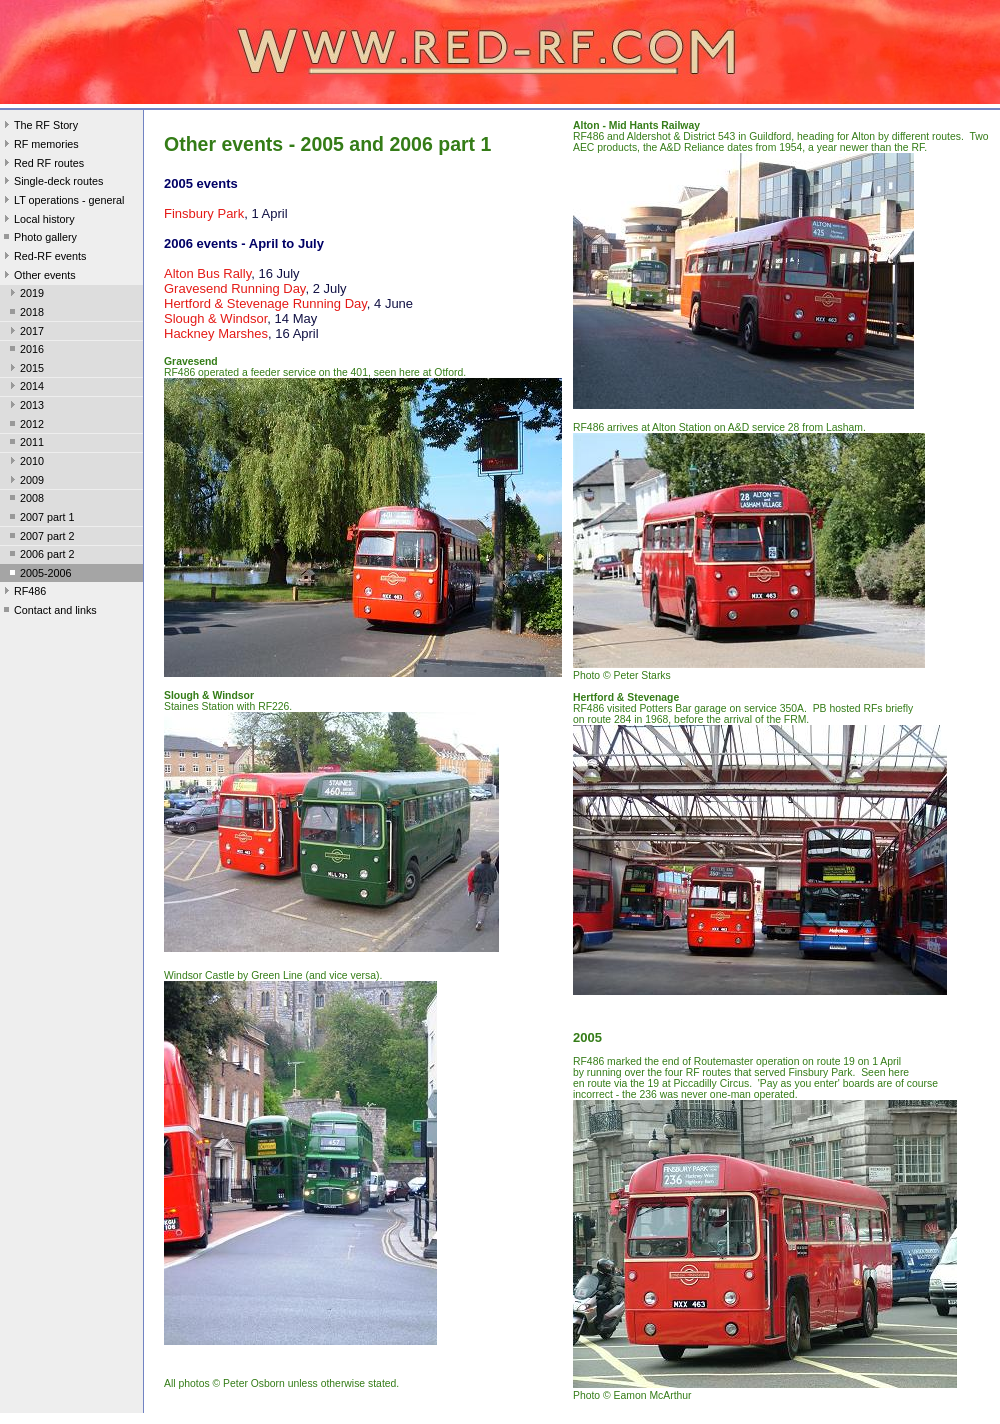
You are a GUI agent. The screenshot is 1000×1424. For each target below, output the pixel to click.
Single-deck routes (51, 183)
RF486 (23, 593)
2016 (25, 351)
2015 (25, 370)
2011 (25, 444)
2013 (25, 407)
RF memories (39, 146)
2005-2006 (39, 575)
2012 (25, 426)
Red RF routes (42, 165)
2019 (25, 295)
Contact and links (48, 612)
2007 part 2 (40, 538)
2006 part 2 (40, 556)
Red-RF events (43, 258)
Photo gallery (38, 239)
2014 (25, 388)
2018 (25, 314)
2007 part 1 (40, 519)
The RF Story (39, 127)
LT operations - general (62, 202)
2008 (25, 500)
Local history (37, 221)
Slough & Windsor (215, 318)
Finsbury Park (204, 213)
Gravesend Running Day (234, 288)
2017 (25, 333)
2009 (25, 482)
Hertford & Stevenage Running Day (265, 303)
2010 (25, 463)
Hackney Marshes (216, 333)
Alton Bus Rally (207, 273)
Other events (38, 277)
